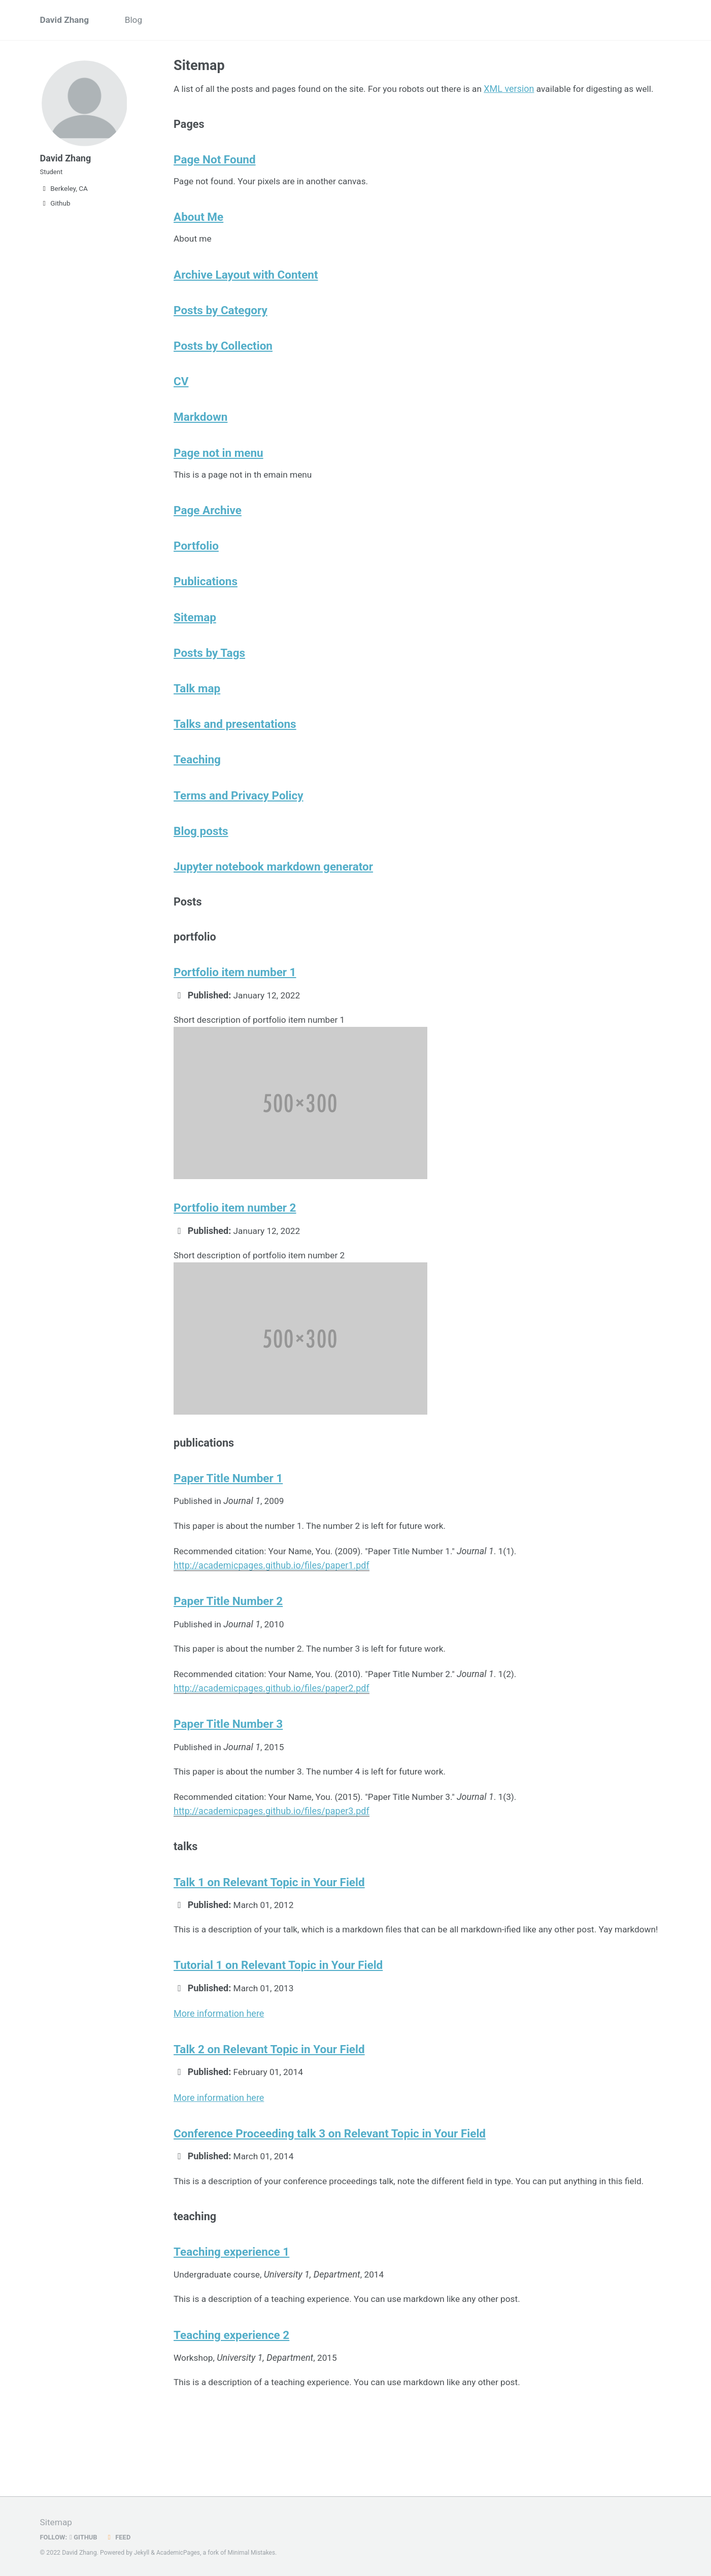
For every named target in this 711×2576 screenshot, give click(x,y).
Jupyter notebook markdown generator (273, 903)
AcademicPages (179, 2552)
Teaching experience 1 (231, 2323)
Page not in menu (218, 478)
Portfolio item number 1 (235, 1012)
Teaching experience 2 (231, 2408)
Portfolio (196, 574)
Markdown (200, 441)
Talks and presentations (235, 756)
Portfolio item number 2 (235, 1250)
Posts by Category (220, 332)
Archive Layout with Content (246, 295)
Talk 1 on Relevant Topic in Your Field (269, 1932)
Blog (136, 20)
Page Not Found (215, 176)
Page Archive (208, 537)
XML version (522, 90)
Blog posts (201, 866)
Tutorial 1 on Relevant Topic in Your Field (278, 2031)
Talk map (197, 720)
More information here (219, 2080)
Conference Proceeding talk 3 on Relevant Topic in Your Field (330, 2201)
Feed (120, 2537)
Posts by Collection (223, 368)
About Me (198, 236)
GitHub (85, 2537)
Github (55, 210)
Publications (206, 610)
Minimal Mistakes (254, 2552)
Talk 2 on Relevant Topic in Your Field (269, 2116)
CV (181, 405)
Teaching (197, 793)
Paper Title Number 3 (228, 1772)
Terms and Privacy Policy (238, 830)
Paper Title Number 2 (228, 1648)
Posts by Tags (209, 683)
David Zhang (65, 20)
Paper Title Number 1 (228, 1523)
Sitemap (195, 647)
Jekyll (142, 2552)
